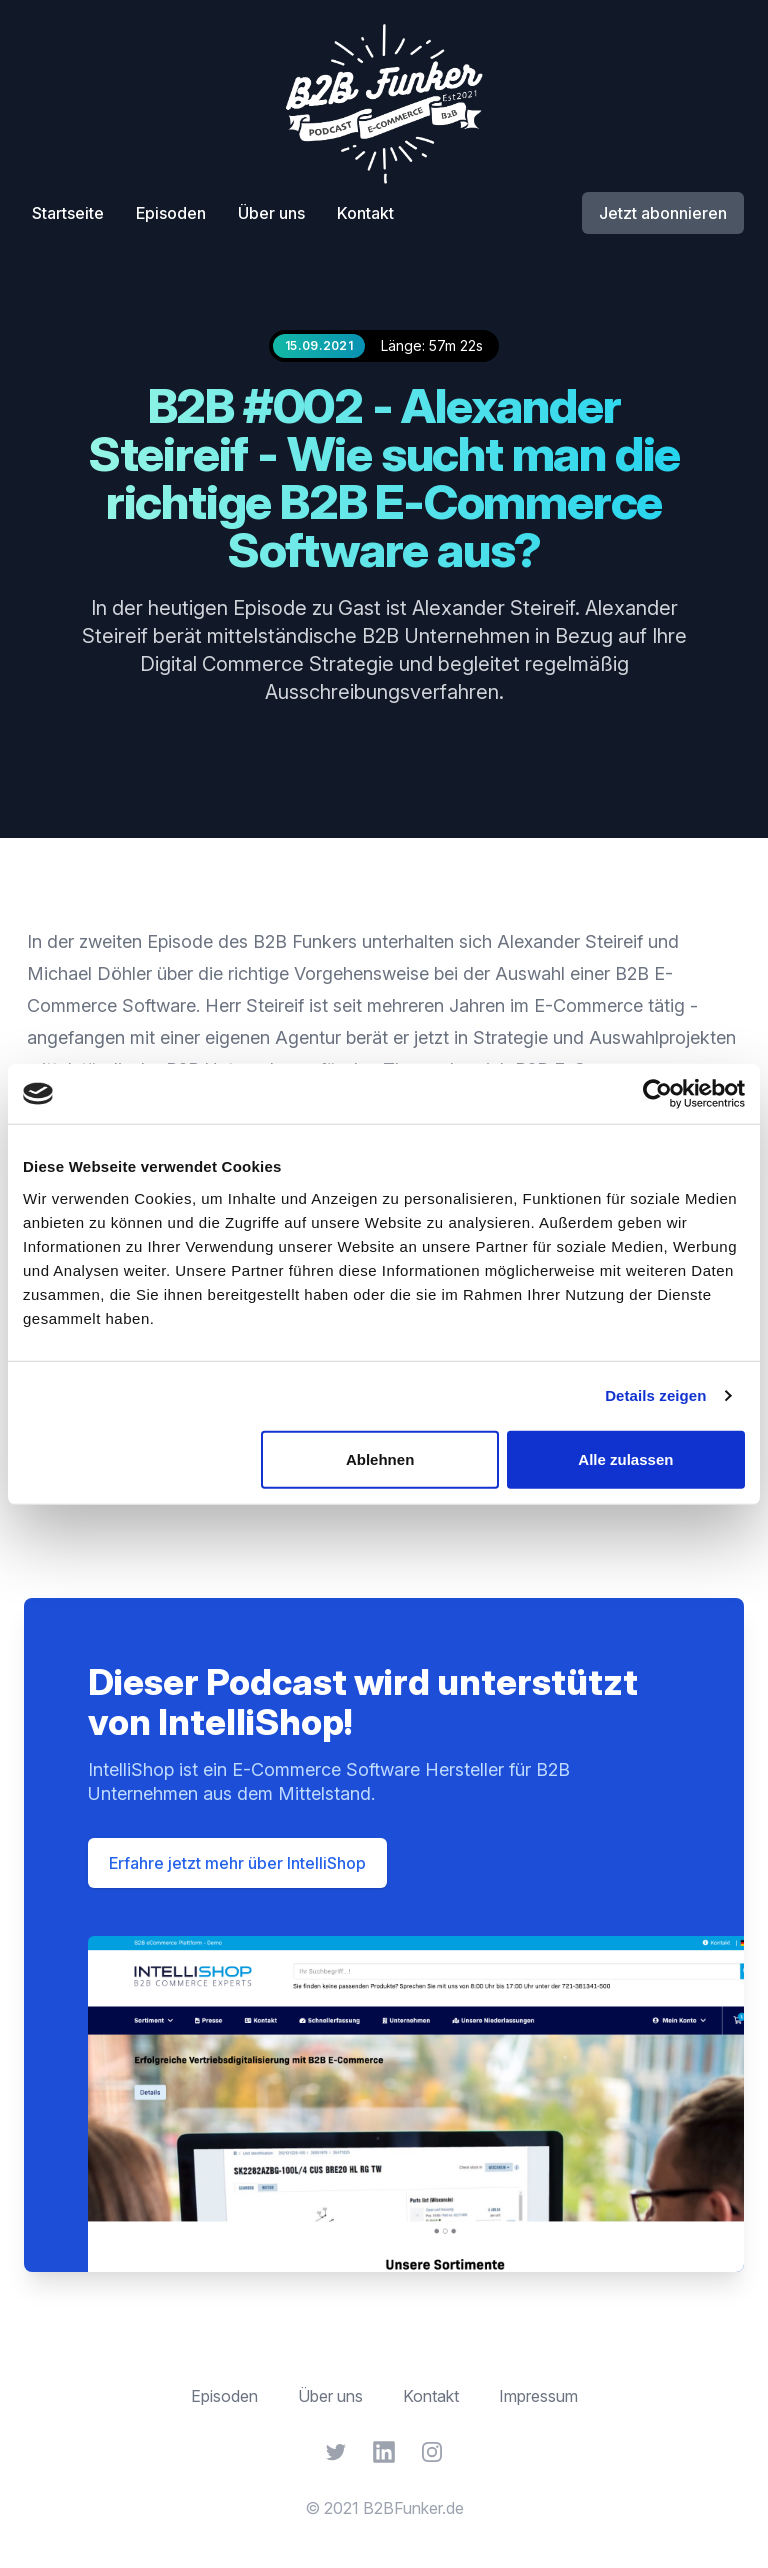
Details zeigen (655, 1395)
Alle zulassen (625, 1458)
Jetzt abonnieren (663, 213)
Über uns (271, 213)
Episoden (171, 213)
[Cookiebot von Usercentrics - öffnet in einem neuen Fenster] (657, 1094)
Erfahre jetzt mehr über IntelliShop (237, 1863)
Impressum (538, 2396)
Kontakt (365, 213)
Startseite (68, 213)
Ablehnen (380, 1458)
